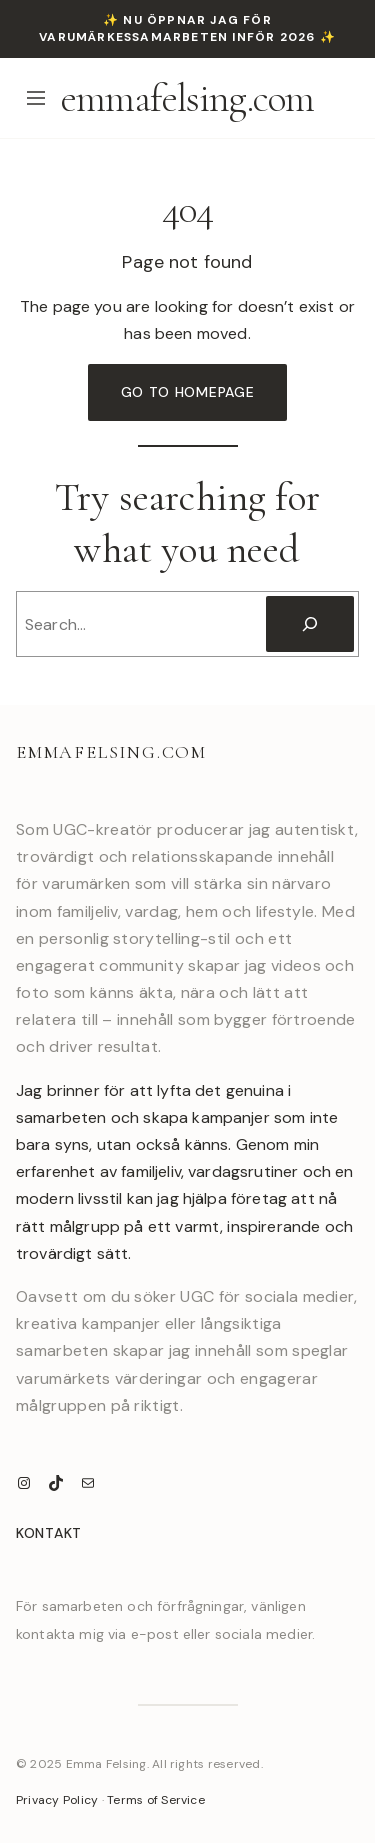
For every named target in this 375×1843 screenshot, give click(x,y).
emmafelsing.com (188, 98)
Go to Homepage (188, 392)
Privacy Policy (57, 1800)
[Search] (310, 624)
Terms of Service (156, 1800)
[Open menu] (36, 98)
